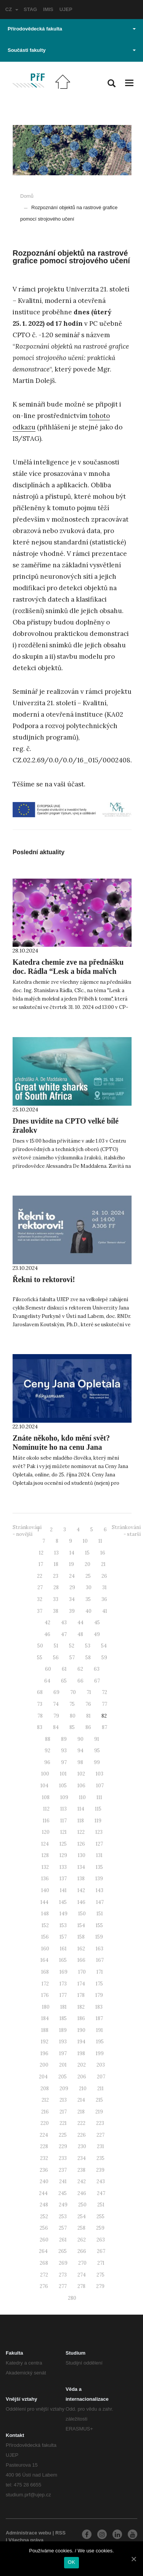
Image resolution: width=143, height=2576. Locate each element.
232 (44, 2158)
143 (99, 1890)
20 (87, 1564)
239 (100, 2170)
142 (81, 1890)
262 (81, 2240)
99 (97, 1762)
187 (99, 2018)
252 (44, 2216)
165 (63, 1960)
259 (100, 2228)
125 (63, 1844)
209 (63, 2088)
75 (72, 1704)
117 (63, 1820)
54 (104, 1646)
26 (104, 1576)
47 (64, 1634)
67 (97, 1681)
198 (81, 2053)
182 (81, 2007)
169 (63, 1972)
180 (46, 2007)
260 (44, 2240)
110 (82, 1797)
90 (80, 1739)
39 (72, 1611)
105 (63, 1785)
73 (39, 1704)
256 (44, 2228)
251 (100, 2204)
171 (99, 1972)
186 (81, 2018)
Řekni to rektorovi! (44, 1279)
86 (88, 1727)
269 (63, 2263)
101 (63, 1774)
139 (99, 1878)
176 (45, 1995)
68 (40, 1692)
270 (82, 2263)
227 (100, 2135)
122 (81, 1832)
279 (100, 2286)
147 (100, 1902)
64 (47, 1681)
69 (56, 1692)
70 (73, 1692)
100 (45, 1774)
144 (44, 1902)
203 (100, 2065)
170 (82, 1972)
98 (80, 1762)
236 (44, 2170)
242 (81, 2181)
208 (44, 2088)
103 (99, 1774)
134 (81, 1867)
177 (63, 1995)
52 (71, 1646)
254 (81, 2216)
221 (63, 2123)
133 (63, 1867)
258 (81, 2228)
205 (62, 2076)
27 (40, 1587)
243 (100, 2181)
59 (104, 1657)
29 (72, 1587)
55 (39, 1657)
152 (45, 1925)
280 (72, 2298)
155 (99, 1925)
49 (97, 1634)
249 (63, 2204)
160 (45, 1948)
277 (63, 2286)
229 (63, 2146)
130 (81, 1855)
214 (81, 2100)
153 (63, 1925)
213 (63, 2100)
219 (99, 2112)
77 (104, 1704)
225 (63, 2135)
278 (81, 2286)
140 (45, 1890)
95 (97, 1750)
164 (44, 1960)
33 (55, 1599)
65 (64, 1681)
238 (81, 2170)
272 (44, 2275)
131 (99, 1855)
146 (81, 1902)
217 (63, 2112)
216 (45, 2112)
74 (56, 1704)
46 (47, 1634)
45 (97, 1622)
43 (64, 1622)
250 (82, 2204)
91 (96, 1739)
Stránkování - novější (27, 1531)
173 (63, 1983)
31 (104, 1587)
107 (100, 1785)
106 (81, 1785)
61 (64, 1669)
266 (81, 2251)
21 (103, 1564)
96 (47, 1762)
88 (47, 1739)
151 (99, 1913)
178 (81, 1995)
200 (44, 2065)
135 (99, 1867)
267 (101, 2251)
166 (81, 1960)
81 (88, 1716)
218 (81, 2112)
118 (80, 1820)
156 (45, 1937)
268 (44, 2263)
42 (47, 1622)
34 (72, 1599)
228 (44, 2146)
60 (48, 1669)
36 (104, 1599)
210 (83, 2088)
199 (100, 2053)
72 (104, 1692)
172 (45, 1983)
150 (82, 1913)
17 (41, 1564)
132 (45, 1867)
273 (63, 2275)
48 (80, 1634)
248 (44, 2204)
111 (99, 1797)
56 (56, 1657)
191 (99, 2030)
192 (44, 2041)
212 (45, 2100)
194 (81, 2041)
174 (81, 1983)
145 (63, 1902)
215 (99, 2100)
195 (100, 2041)
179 (99, 1995)
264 (43, 2251)
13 (56, 1553)
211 (100, 2088)
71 (89, 1692)
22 (39, 1576)
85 (72, 1727)
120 (46, 1832)
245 (62, 2193)
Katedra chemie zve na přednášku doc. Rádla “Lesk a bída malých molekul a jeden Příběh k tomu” (68, 971)
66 (80, 1681)
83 (39, 1727)
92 (47, 1750)
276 (44, 2286)
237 (63, 2170)
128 (45, 1855)
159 (99, 1937)
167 (100, 1960)
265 (62, 2251)
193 (63, 2041)
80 (73, 1716)
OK (71, 2562)
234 (81, 2158)
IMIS (48, 9)
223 (100, 2123)
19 (71, 1564)
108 (46, 1797)
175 (99, 1983)
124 (45, 1844)
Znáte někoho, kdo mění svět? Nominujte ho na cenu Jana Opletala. (61, 1447)
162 (81, 1948)
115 (98, 1809)
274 (81, 2275)
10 (85, 1541)
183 (99, 2007)
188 (44, 2030)
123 (99, 1832)
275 (100, 2275)
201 (63, 2065)
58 (88, 1657)
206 (81, 2076)
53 (87, 1646)
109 (64, 1797)
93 (64, 1750)
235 (100, 2158)
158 (81, 1937)
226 (81, 2135)
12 (41, 1553)
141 (63, 1890)
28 (56, 1587)
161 (63, 1948)
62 (80, 1669)
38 (55, 1611)
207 (101, 2076)
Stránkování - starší (126, 1531)
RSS (60, 2533)
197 (63, 2053)
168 (45, 1972)
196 (44, 2053)
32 (39, 1599)
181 (63, 2007)
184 (45, 2018)
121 (63, 1832)
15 (87, 1553)
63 (97, 1669)
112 (46, 1809)
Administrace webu (28, 2533)
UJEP (65, 9)
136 (45, 1878)
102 (81, 1774)
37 (39, 1611)
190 (81, 2030)
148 (45, 1913)
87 (104, 1727)
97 (64, 1762)
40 (88, 1611)
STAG (30, 9)
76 (88, 1704)
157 (63, 1937)
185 (63, 2018)
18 (56, 1564)
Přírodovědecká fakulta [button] (72, 29)
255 (100, 2216)
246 (81, 2193)
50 (40, 1646)
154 (81, 1925)
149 (63, 1913)
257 (63, 2228)
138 (81, 1878)
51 (56, 1646)
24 (72, 1576)
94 (80, 1750)
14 (71, 1553)
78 (40, 1716)
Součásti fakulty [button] (72, 50)
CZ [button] (11, 9)
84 (56, 1727)
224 (44, 2135)
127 (99, 1844)
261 (63, 2240)
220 (44, 2123)
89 (64, 1739)
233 (63, 2158)
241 (63, 2181)
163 (99, 1948)
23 (55, 1576)
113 (63, 1809)
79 (56, 1716)
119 (98, 1820)
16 (102, 1553)
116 (46, 1820)
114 (80, 1809)
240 (44, 2181)
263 (100, 2240)
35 (88, 1599)
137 (63, 1878)
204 (43, 2076)
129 (63, 1855)
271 (100, 2263)
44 (80, 1622)
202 (81, 2065)
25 (88, 1576)
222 (81, 2123)
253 (63, 2216)
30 (89, 1587)
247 (101, 2193)
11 (100, 1541)
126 (81, 1844)
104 (44, 1785)
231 (100, 2146)
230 (82, 2146)
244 (43, 2193)
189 (63, 2030)
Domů (27, 196)
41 (104, 1611)
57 (72, 1657)
